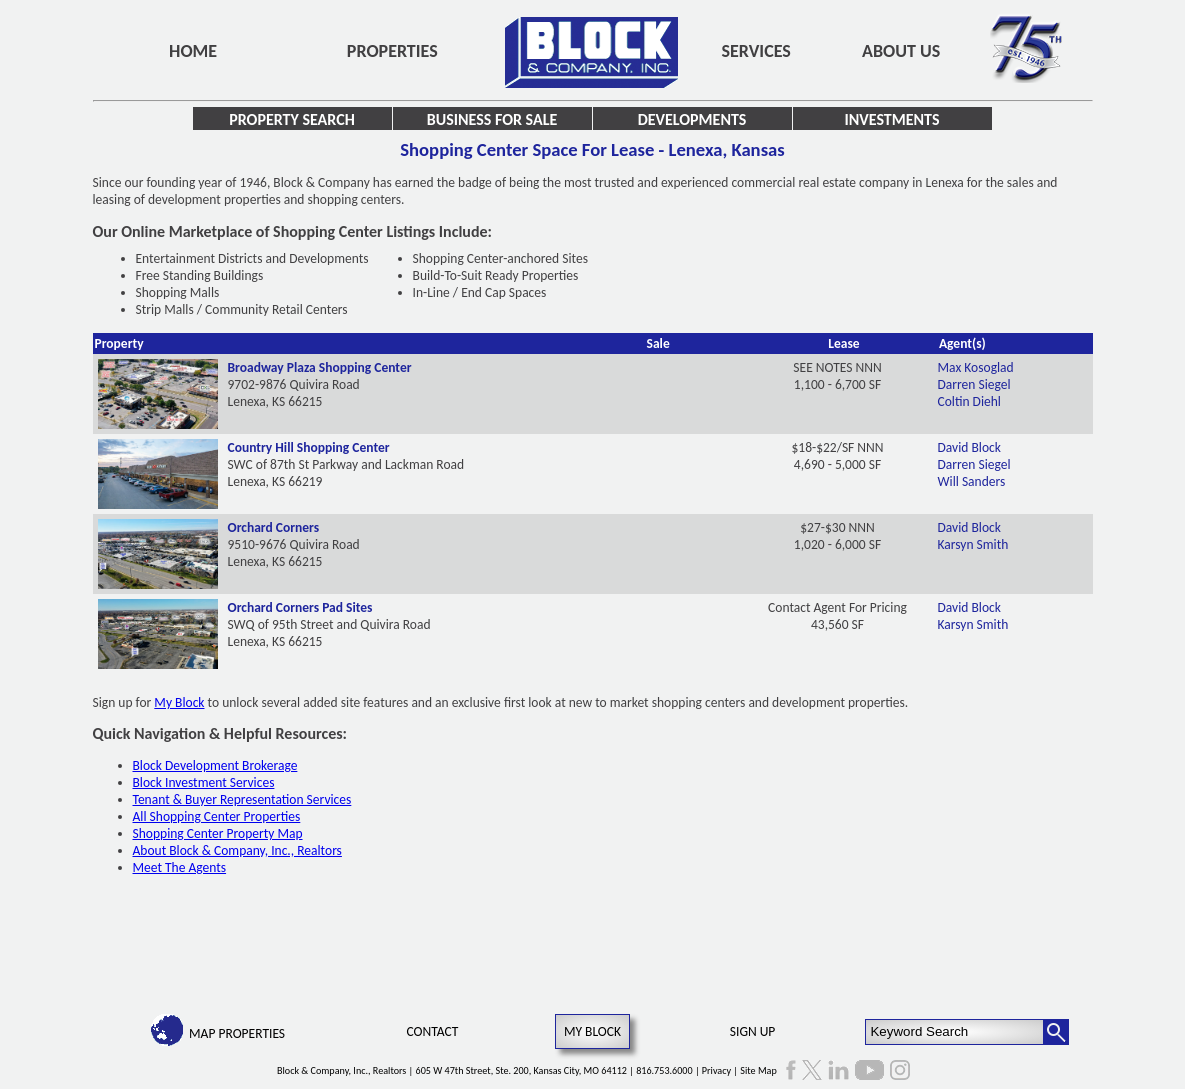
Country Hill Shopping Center (309, 447)
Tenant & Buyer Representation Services (242, 799)
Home (193, 51)
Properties (392, 51)
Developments (692, 119)
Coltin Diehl (969, 401)
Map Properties (237, 1033)
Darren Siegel (974, 384)
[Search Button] (1056, 1032)
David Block (969, 447)
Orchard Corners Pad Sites (300, 607)
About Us (901, 51)
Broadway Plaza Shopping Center (320, 367)
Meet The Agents (180, 867)
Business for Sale (492, 119)
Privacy (716, 1070)
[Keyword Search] (954, 1032)
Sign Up (753, 1031)
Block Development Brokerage (215, 765)
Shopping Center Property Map (218, 833)
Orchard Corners (274, 527)
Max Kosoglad (976, 367)
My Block (179, 702)
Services (756, 51)
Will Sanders (972, 481)
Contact (432, 1031)
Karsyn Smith (973, 544)
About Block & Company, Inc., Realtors (237, 850)
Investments (892, 119)
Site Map (758, 1070)
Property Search (292, 119)
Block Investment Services (204, 782)
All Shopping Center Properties (217, 816)
